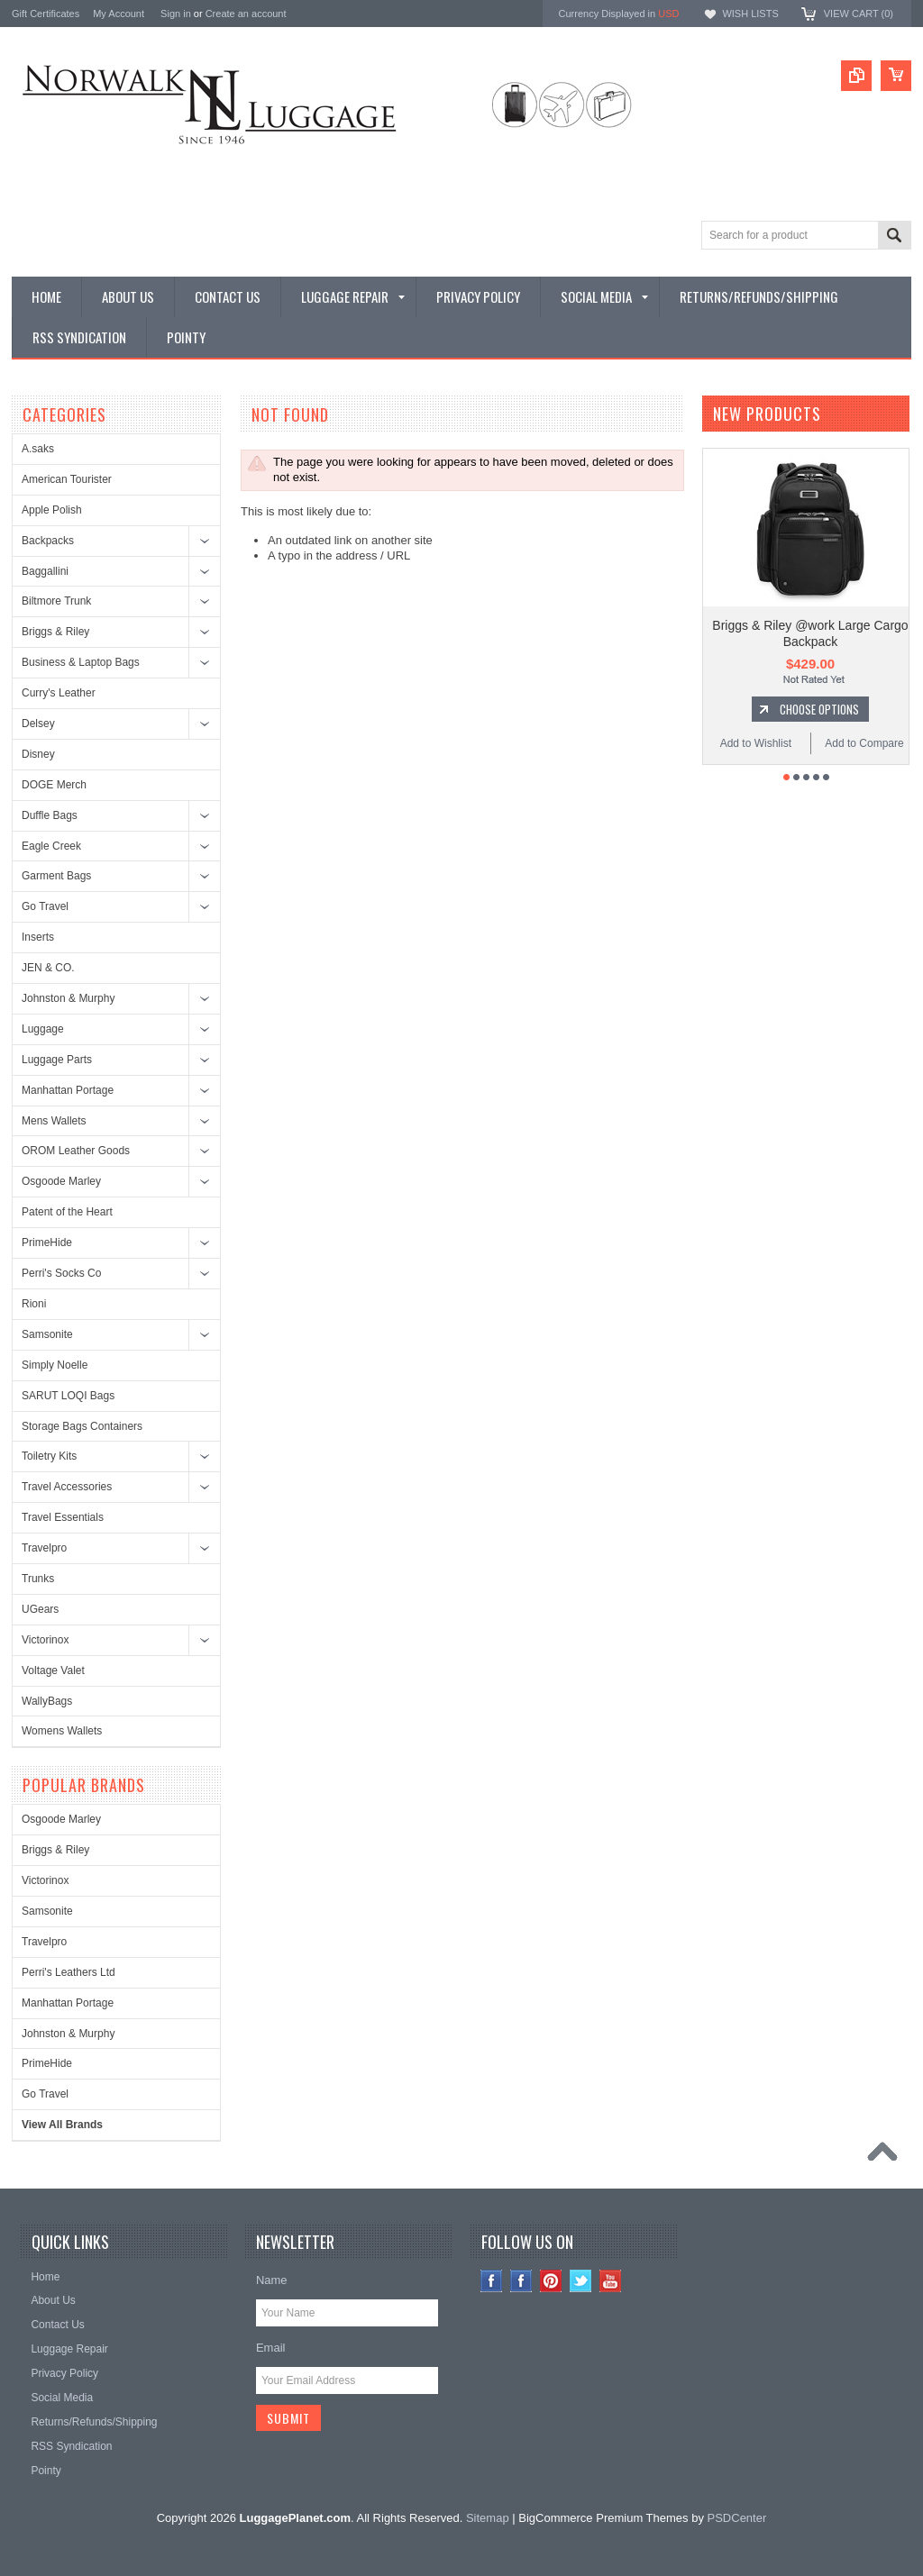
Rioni (34, 1303)
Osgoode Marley (61, 1181)
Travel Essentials (63, 1517)
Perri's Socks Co (61, 1273)
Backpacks (48, 540)
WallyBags (47, 1701)
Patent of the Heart (67, 1212)
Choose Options (819, 709)
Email (271, 2347)
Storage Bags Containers (82, 1426)
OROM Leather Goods (76, 1150)
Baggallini (45, 571)
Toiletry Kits (49, 1456)
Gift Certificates (45, 13)
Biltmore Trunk (56, 601)
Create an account (246, 13)
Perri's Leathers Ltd (68, 1972)
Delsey (38, 723)
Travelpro (44, 1548)
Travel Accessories (67, 1486)
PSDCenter (737, 2518)
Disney (38, 754)
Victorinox (45, 1640)
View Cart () (858, 13)
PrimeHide (47, 1242)
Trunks (38, 1578)
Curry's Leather (59, 693)
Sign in (175, 13)
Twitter (581, 2281)
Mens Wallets (54, 1121)
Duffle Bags (50, 815)
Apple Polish (52, 510)
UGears (40, 1609)
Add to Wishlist (755, 743)
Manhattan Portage (68, 1090)
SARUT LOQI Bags (68, 1395)
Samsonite (47, 1334)
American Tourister (67, 479)
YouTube (610, 2281)
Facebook (521, 2281)
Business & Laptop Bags (81, 662)
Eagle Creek (51, 846)
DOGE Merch (54, 784)
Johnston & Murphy (68, 998)
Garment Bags (56, 875)
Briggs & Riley (55, 631)
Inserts (38, 937)
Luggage (43, 1029)
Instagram (491, 2281)
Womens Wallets (62, 1731)
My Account (118, 13)
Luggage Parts (57, 1059)
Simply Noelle (54, 1365)
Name (272, 2280)
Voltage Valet (53, 1670)
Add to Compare (864, 743)
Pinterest (551, 2281)
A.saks (38, 448)
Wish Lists (750, 13)
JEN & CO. (48, 967)
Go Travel (45, 906)
